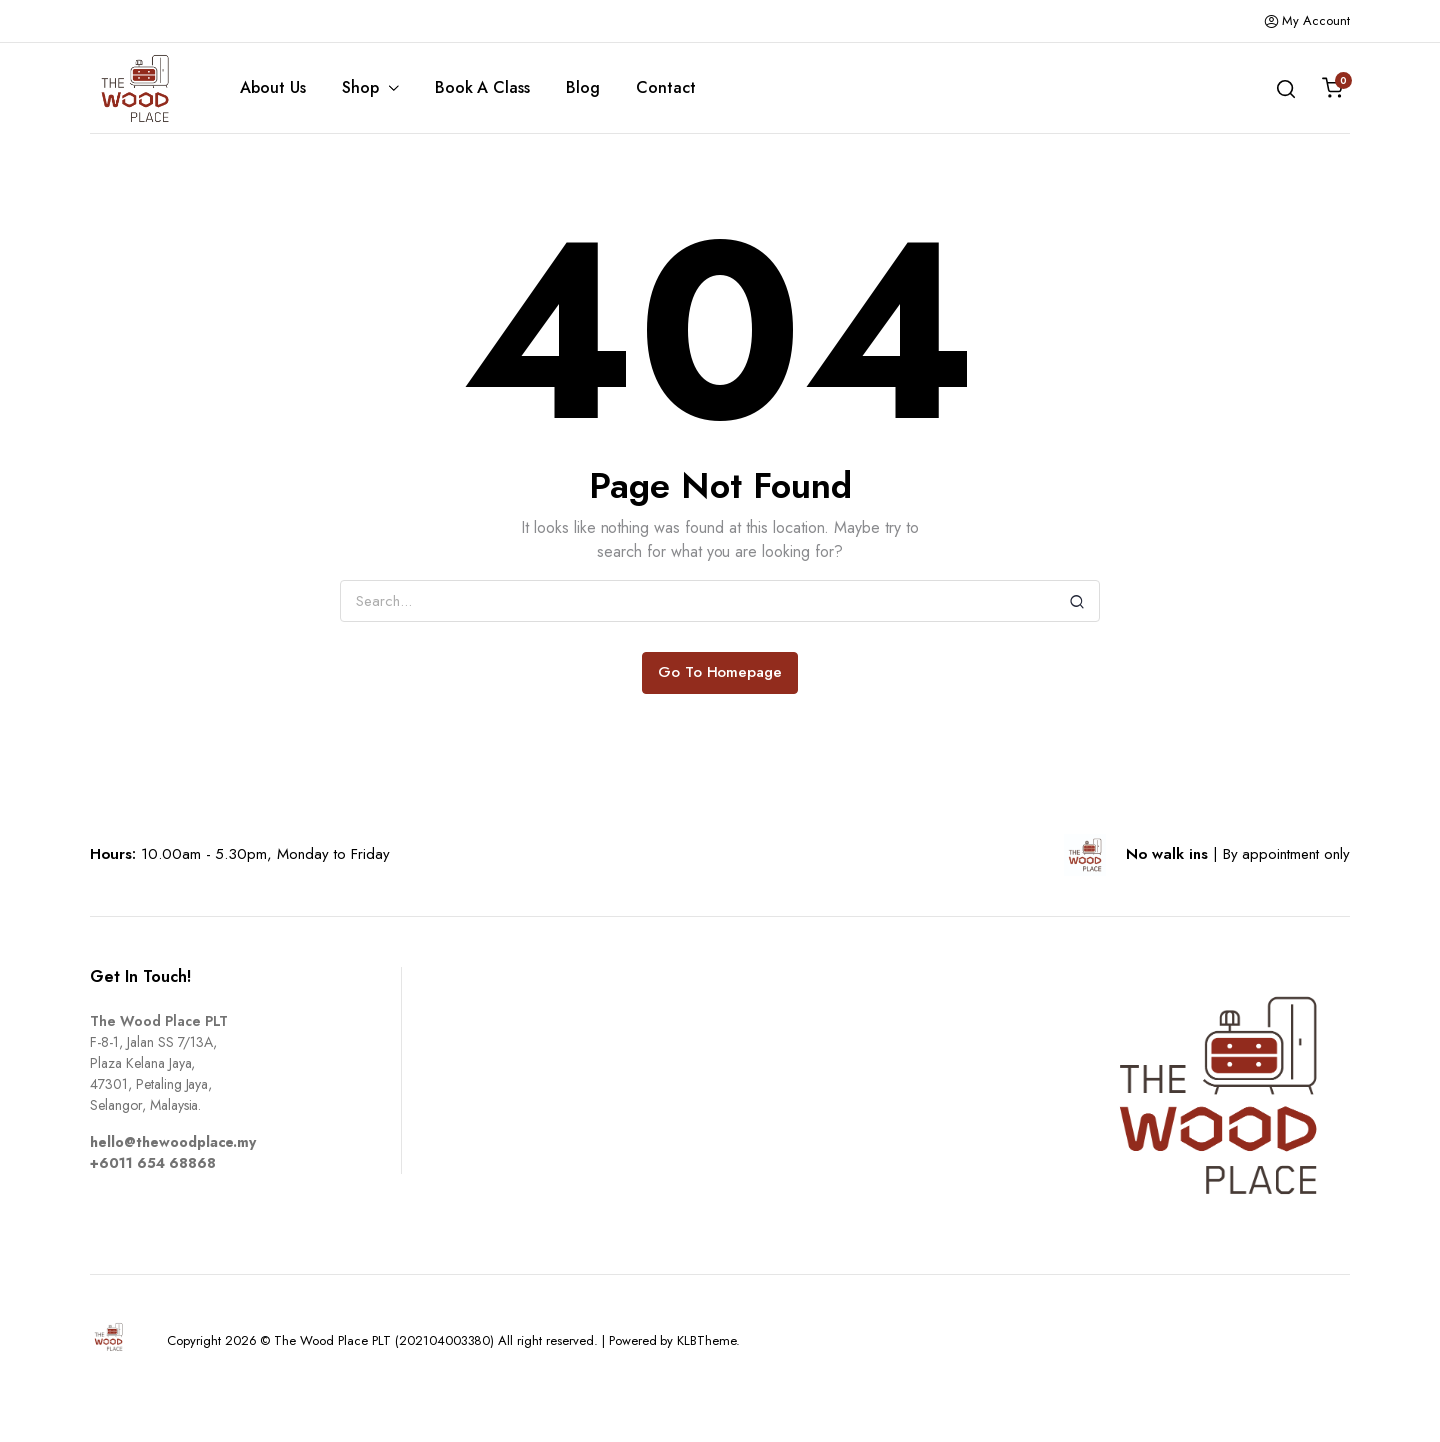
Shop (360, 87)
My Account (1307, 21)
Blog (583, 87)
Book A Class (483, 87)
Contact (666, 87)
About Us (273, 87)
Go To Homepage (720, 672)
